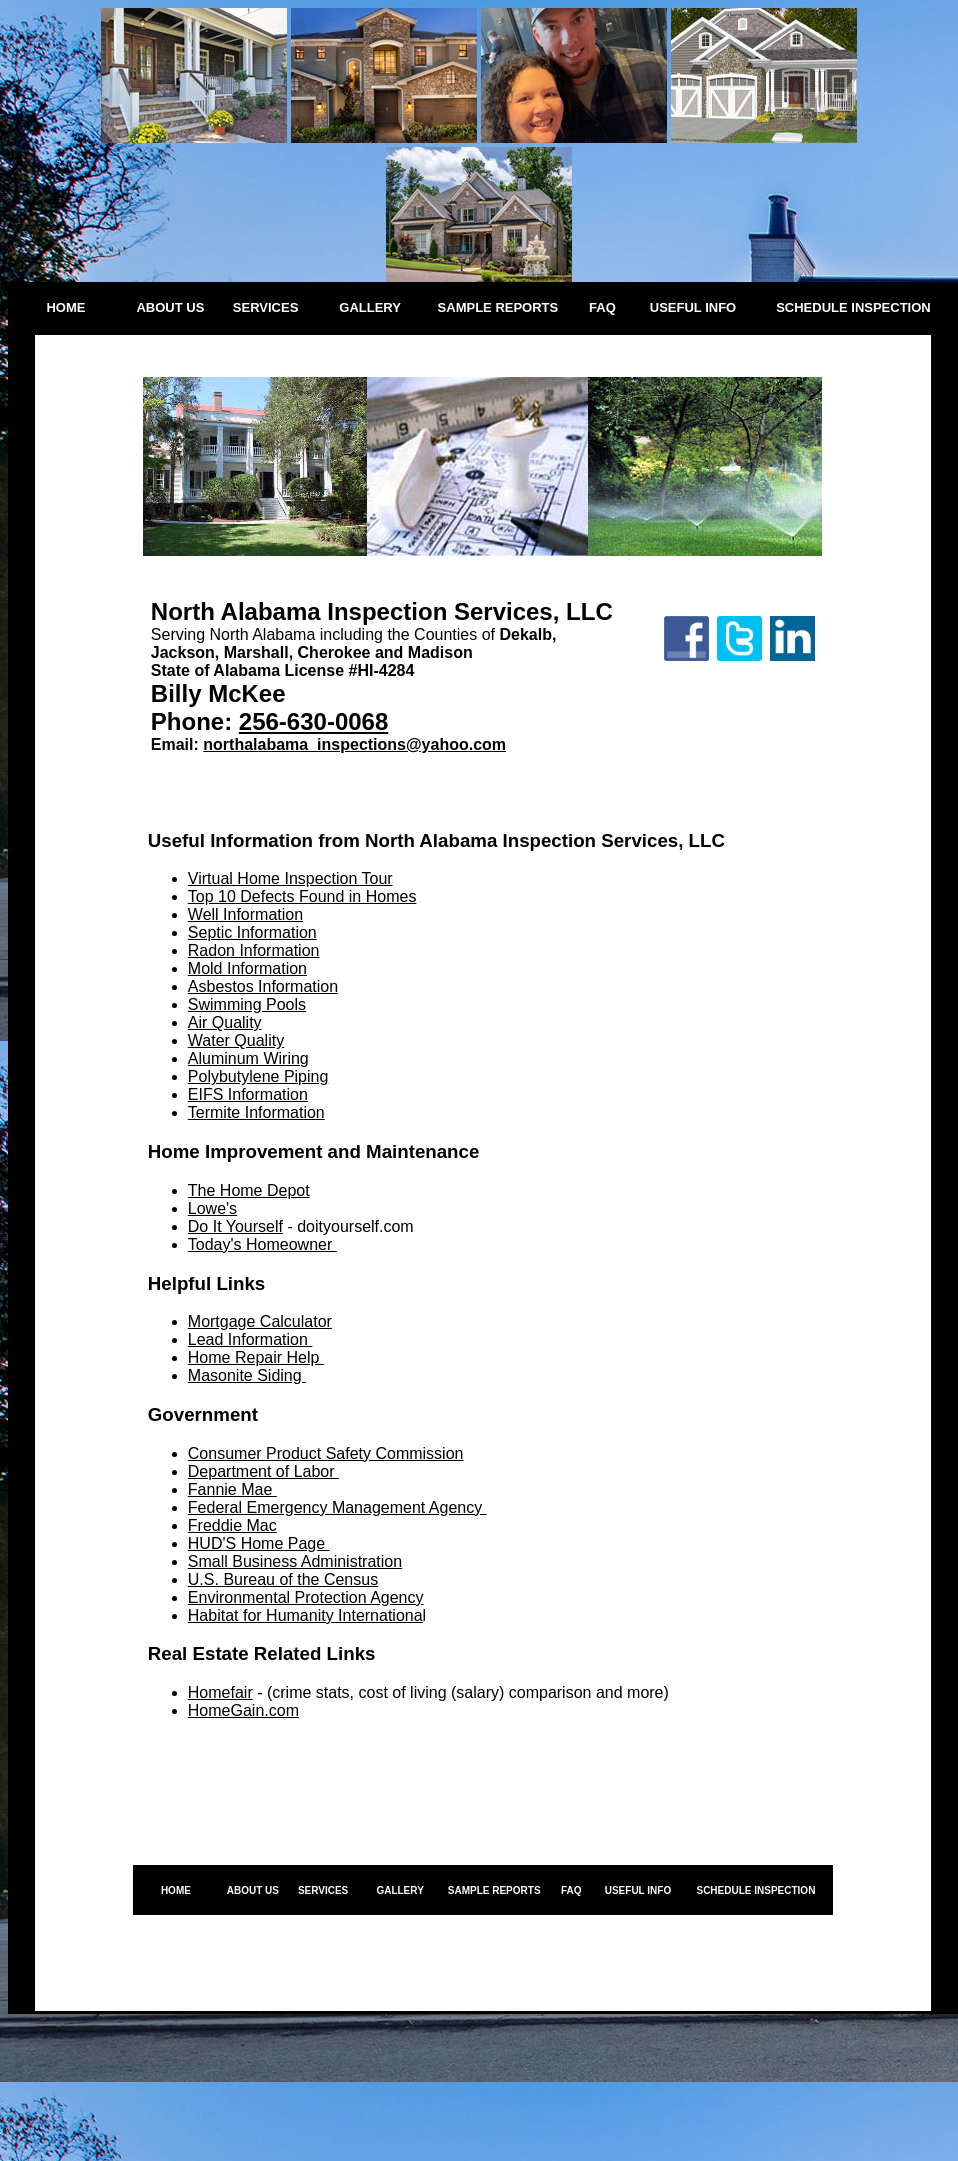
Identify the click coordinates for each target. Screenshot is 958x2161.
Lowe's (212, 1208)
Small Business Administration (295, 1561)
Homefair (220, 1692)
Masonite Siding (247, 1375)
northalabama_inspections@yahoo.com (354, 744)
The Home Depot (249, 1190)
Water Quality (236, 1040)
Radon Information (254, 950)
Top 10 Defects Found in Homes (302, 896)
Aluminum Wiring (248, 1058)
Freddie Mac (232, 1525)
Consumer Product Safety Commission (326, 1453)
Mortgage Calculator (260, 1321)
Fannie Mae (232, 1489)
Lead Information (250, 1339)
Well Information (245, 914)
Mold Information (247, 968)
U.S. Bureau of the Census (283, 1579)
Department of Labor (263, 1471)
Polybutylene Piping (258, 1076)
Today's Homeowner (262, 1244)
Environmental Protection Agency (306, 1597)
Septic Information (252, 932)
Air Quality (225, 1022)
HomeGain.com (243, 1710)
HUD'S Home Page (259, 1543)
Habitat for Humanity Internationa (305, 1615)
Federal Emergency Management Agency (337, 1507)
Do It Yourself (235, 1226)
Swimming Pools (247, 1004)
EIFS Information (248, 1094)
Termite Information (256, 1112)
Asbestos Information (263, 986)
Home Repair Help (256, 1357)
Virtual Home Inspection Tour (290, 878)
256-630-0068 (313, 721)
